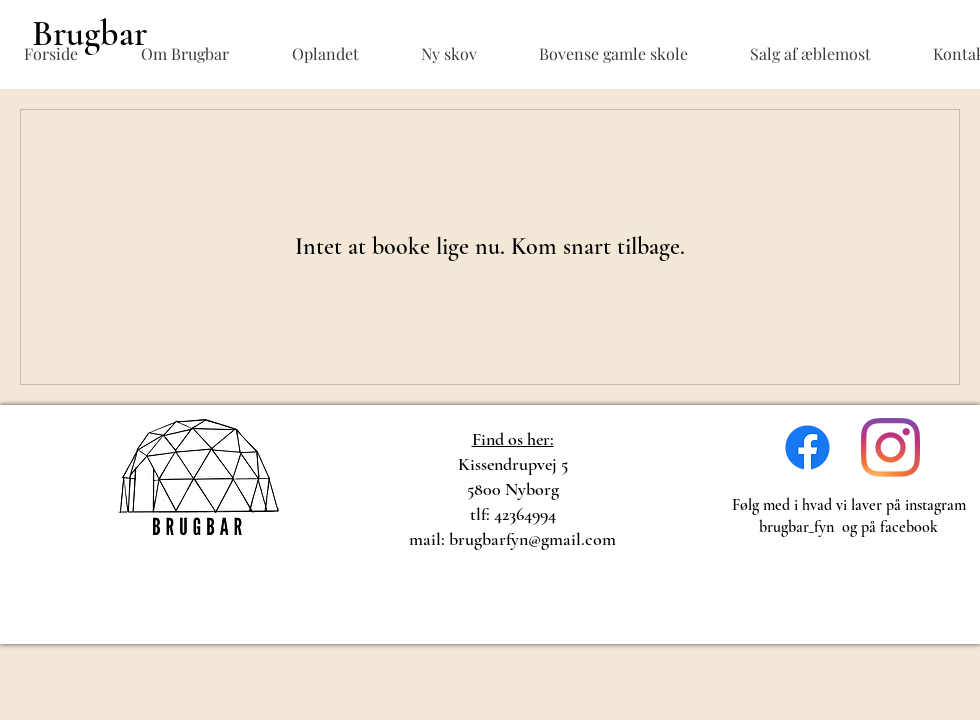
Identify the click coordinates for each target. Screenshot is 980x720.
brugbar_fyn (796, 527)
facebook (909, 527)
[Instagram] (890, 447)
